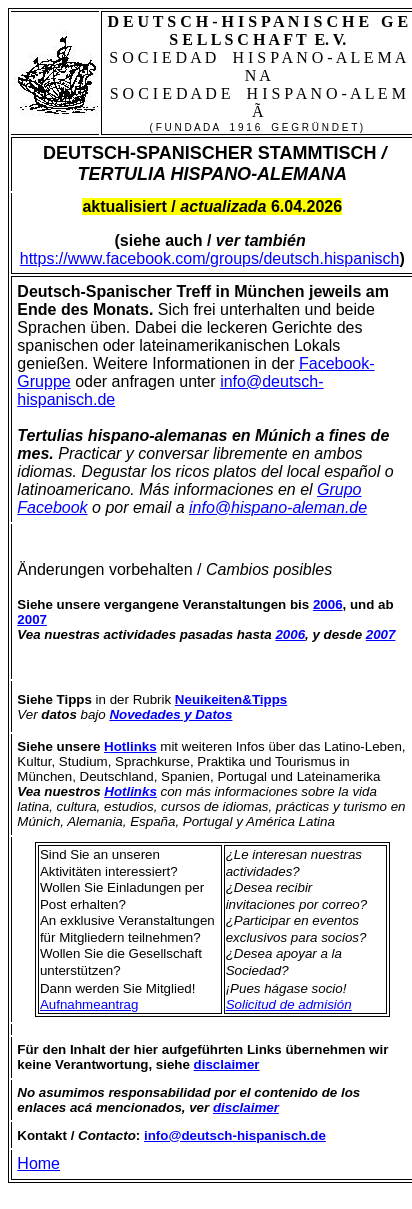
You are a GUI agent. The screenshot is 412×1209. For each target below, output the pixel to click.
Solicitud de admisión (289, 1004)
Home (38, 1163)
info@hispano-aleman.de (278, 507)
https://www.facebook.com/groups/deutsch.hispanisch (210, 258)
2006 (290, 634)
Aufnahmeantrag (89, 1004)
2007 (381, 634)
